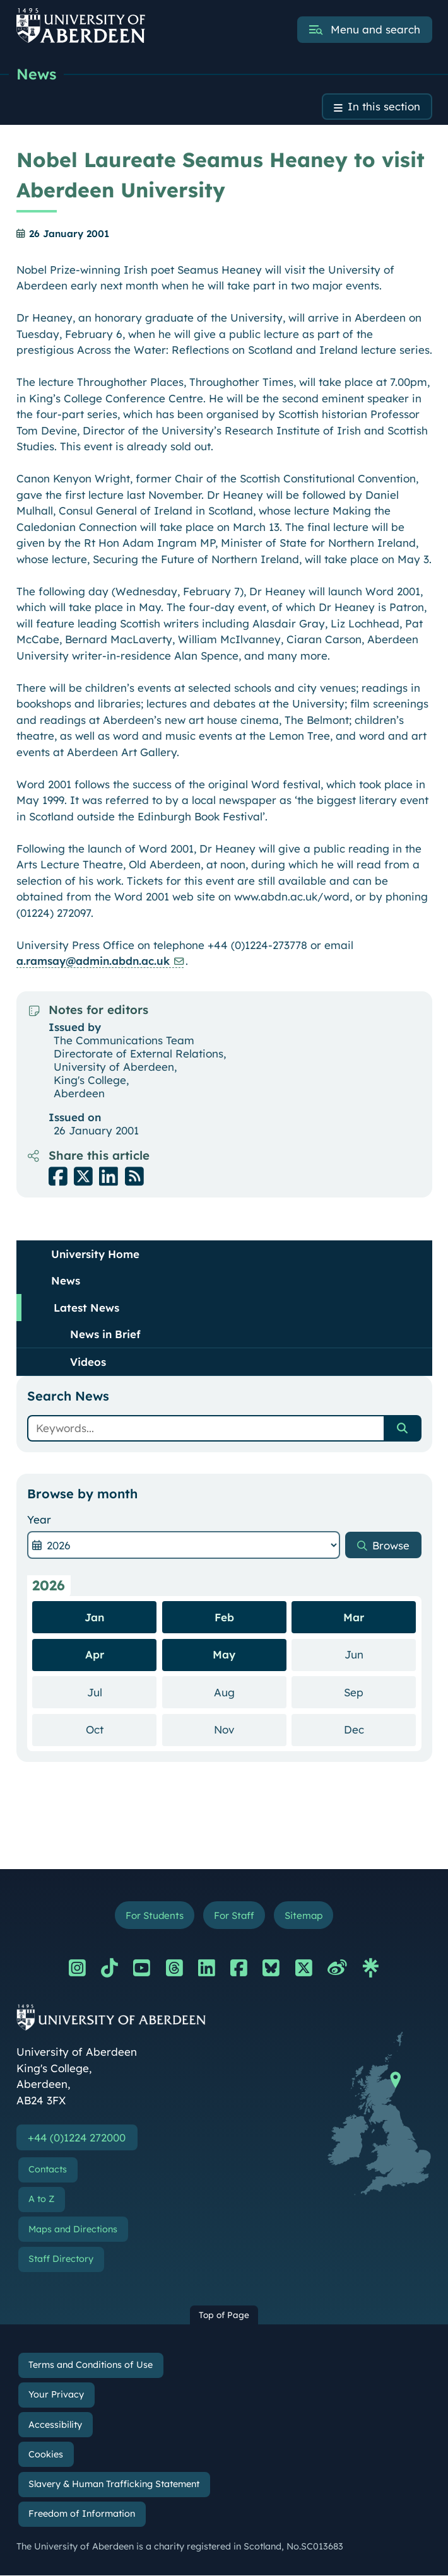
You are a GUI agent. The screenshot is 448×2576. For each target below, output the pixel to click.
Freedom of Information (81, 2514)
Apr (94, 1655)
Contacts (47, 2170)
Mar (353, 1617)
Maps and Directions (72, 2229)
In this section (384, 107)
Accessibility (55, 2425)
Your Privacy (56, 2395)
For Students (153, 1915)
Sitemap (304, 1915)
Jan (94, 1617)
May (224, 1655)
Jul (122, 1691)
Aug (250, 1691)
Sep (380, 1691)
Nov (250, 1729)
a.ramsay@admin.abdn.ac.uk (93, 961)
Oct (121, 1729)
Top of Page (224, 2315)
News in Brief (105, 1334)
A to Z (41, 2200)
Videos (88, 1361)
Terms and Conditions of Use (90, 2365)
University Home (95, 1254)
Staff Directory (60, 2259)
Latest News (86, 1307)
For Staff (233, 1915)
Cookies (45, 2455)
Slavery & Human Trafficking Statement (113, 2484)
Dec (380, 1729)
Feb (224, 1617)
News (36, 73)
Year (39, 1519)
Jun (380, 1654)
